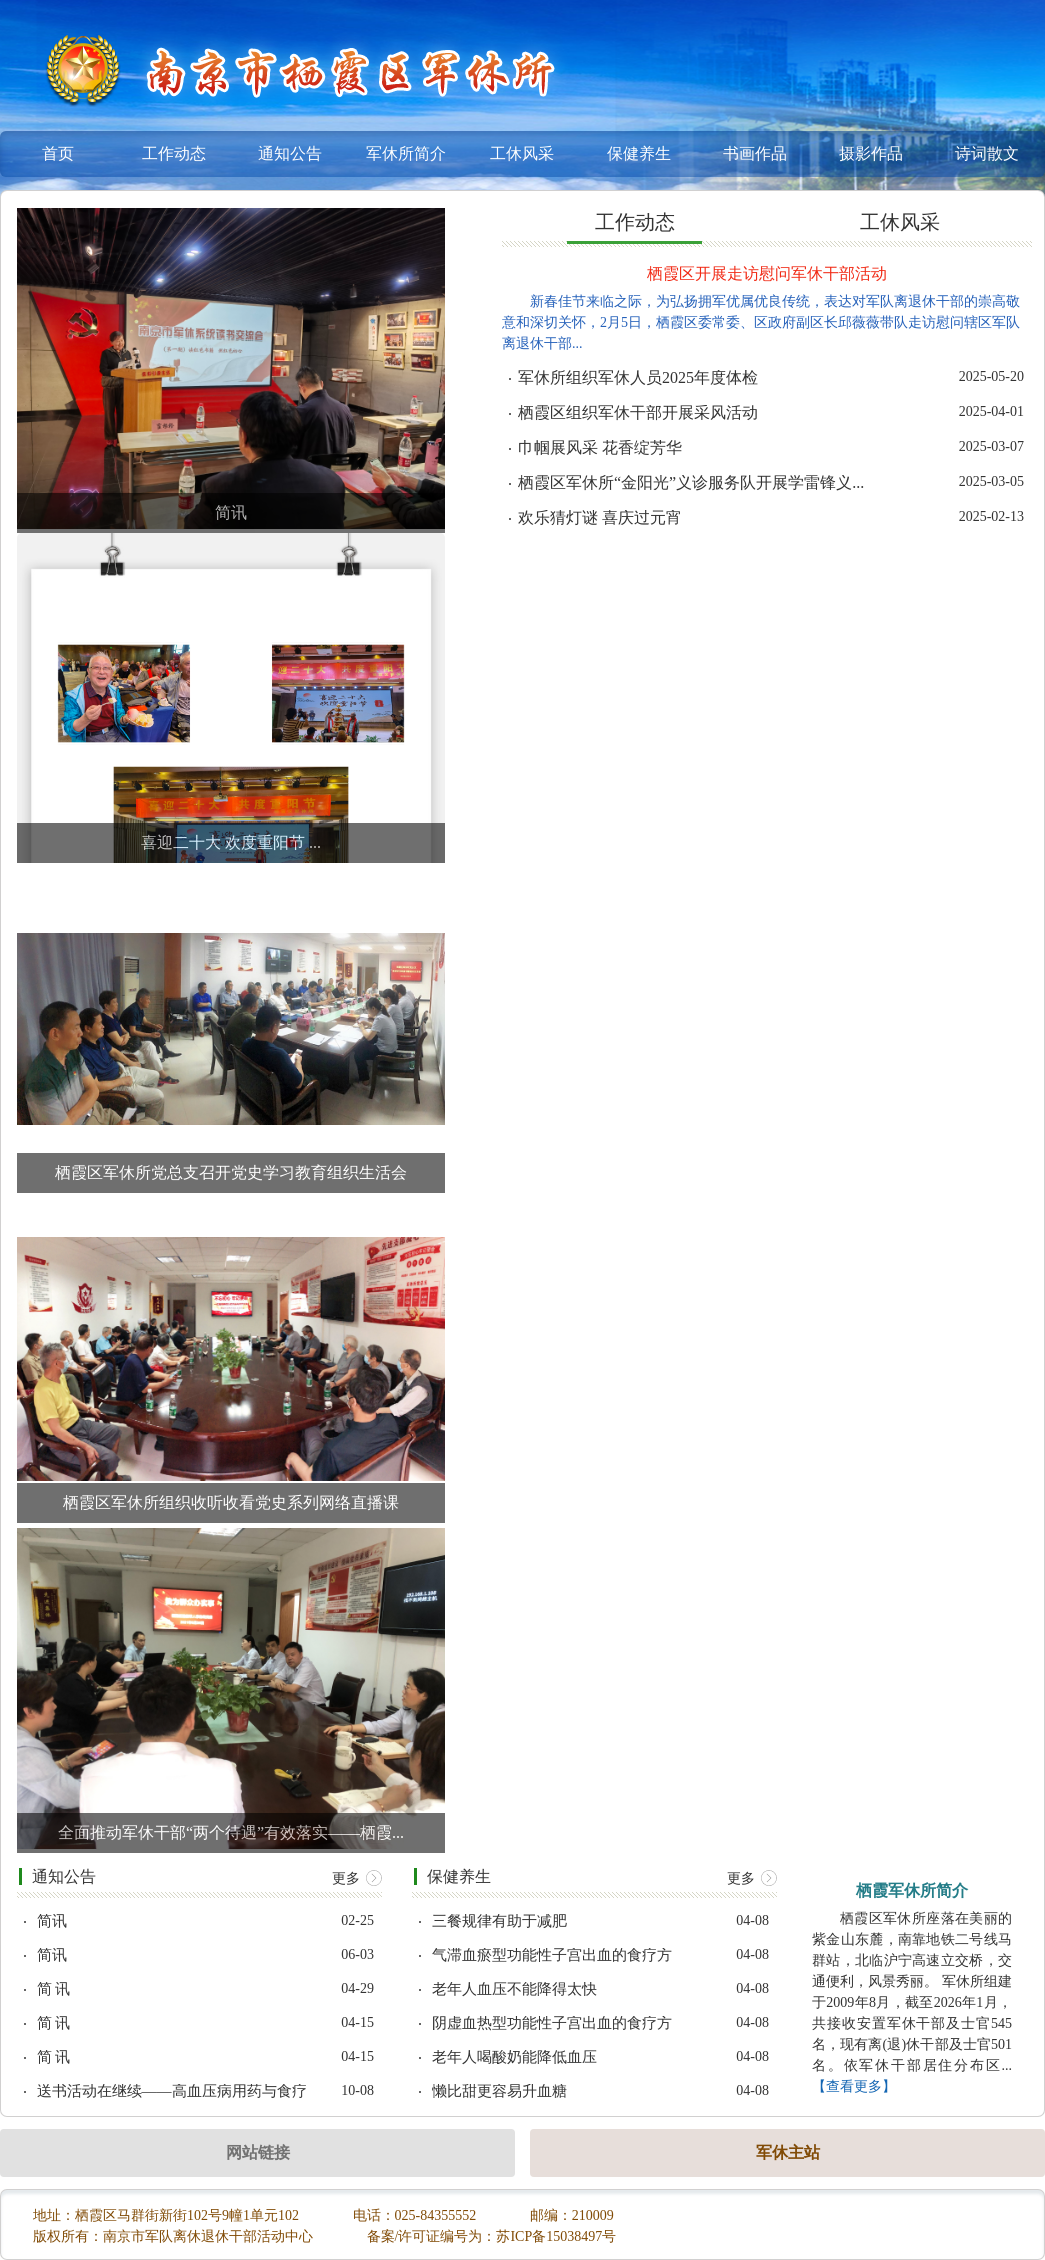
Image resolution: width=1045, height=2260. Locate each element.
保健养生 (639, 153)
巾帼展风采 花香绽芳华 (600, 448)
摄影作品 (871, 153)
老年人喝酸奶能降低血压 (514, 2057)
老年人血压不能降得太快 (514, 1989)
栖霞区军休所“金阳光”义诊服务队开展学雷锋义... (691, 483)
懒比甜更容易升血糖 (499, 2091)
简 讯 (54, 1989)
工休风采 (522, 153)
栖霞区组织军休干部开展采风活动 (638, 413)
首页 (58, 153)
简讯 (52, 1921)
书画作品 (755, 153)
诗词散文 (987, 153)
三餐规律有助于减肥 (499, 1921)
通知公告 (290, 153)
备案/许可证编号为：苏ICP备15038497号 (492, 2236)
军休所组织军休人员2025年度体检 (638, 378)
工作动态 (174, 153)
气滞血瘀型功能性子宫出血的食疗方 (552, 1955)
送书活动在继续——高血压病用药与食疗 (172, 2091)
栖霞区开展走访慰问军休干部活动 (767, 273)
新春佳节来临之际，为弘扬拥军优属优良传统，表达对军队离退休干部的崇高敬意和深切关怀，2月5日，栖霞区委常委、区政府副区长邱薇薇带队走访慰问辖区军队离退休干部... (761, 322)
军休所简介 (406, 153)
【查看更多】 (854, 2086)
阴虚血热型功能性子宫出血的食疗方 (552, 2023)
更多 (357, 1878)
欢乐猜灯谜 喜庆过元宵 (600, 518)
